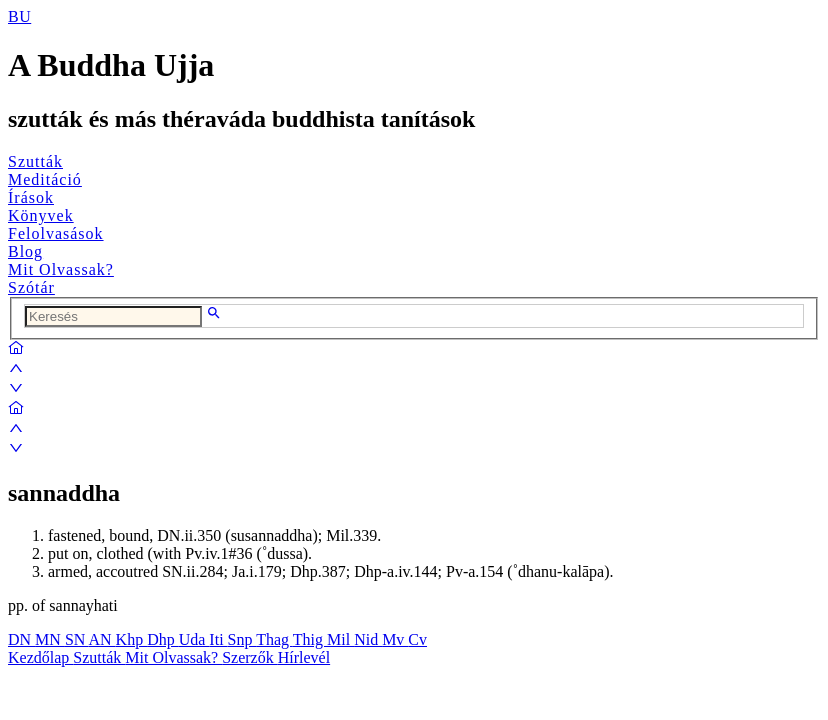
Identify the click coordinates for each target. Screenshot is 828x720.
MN (50, 639)
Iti (218, 639)
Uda (194, 639)
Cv (417, 639)
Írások (31, 197)
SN (77, 639)
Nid (368, 639)
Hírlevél (304, 657)
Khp (132, 639)
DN (21, 639)
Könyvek (41, 215)
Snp (242, 639)
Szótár (31, 287)
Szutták (35, 161)
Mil (340, 639)
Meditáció (45, 179)
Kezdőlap (40, 657)
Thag (274, 639)
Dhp (163, 639)
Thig (310, 639)
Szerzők (250, 657)
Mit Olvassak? (61, 269)
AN (101, 639)
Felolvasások (56, 233)
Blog (25, 251)
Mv (395, 639)
